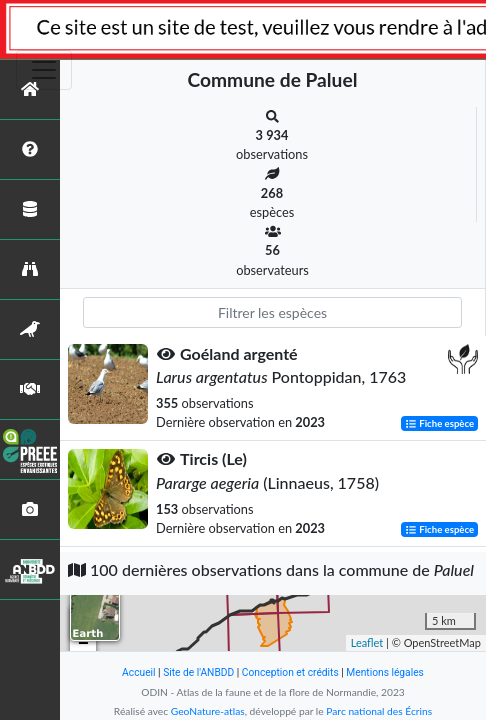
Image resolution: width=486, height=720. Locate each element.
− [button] (83, 644)
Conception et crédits (290, 672)
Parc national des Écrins (379, 711)
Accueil (138, 672)
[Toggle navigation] (44, 70)
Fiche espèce (439, 423)
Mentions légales (385, 672)
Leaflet (367, 642)
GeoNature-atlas (208, 711)
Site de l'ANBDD (198, 672)
